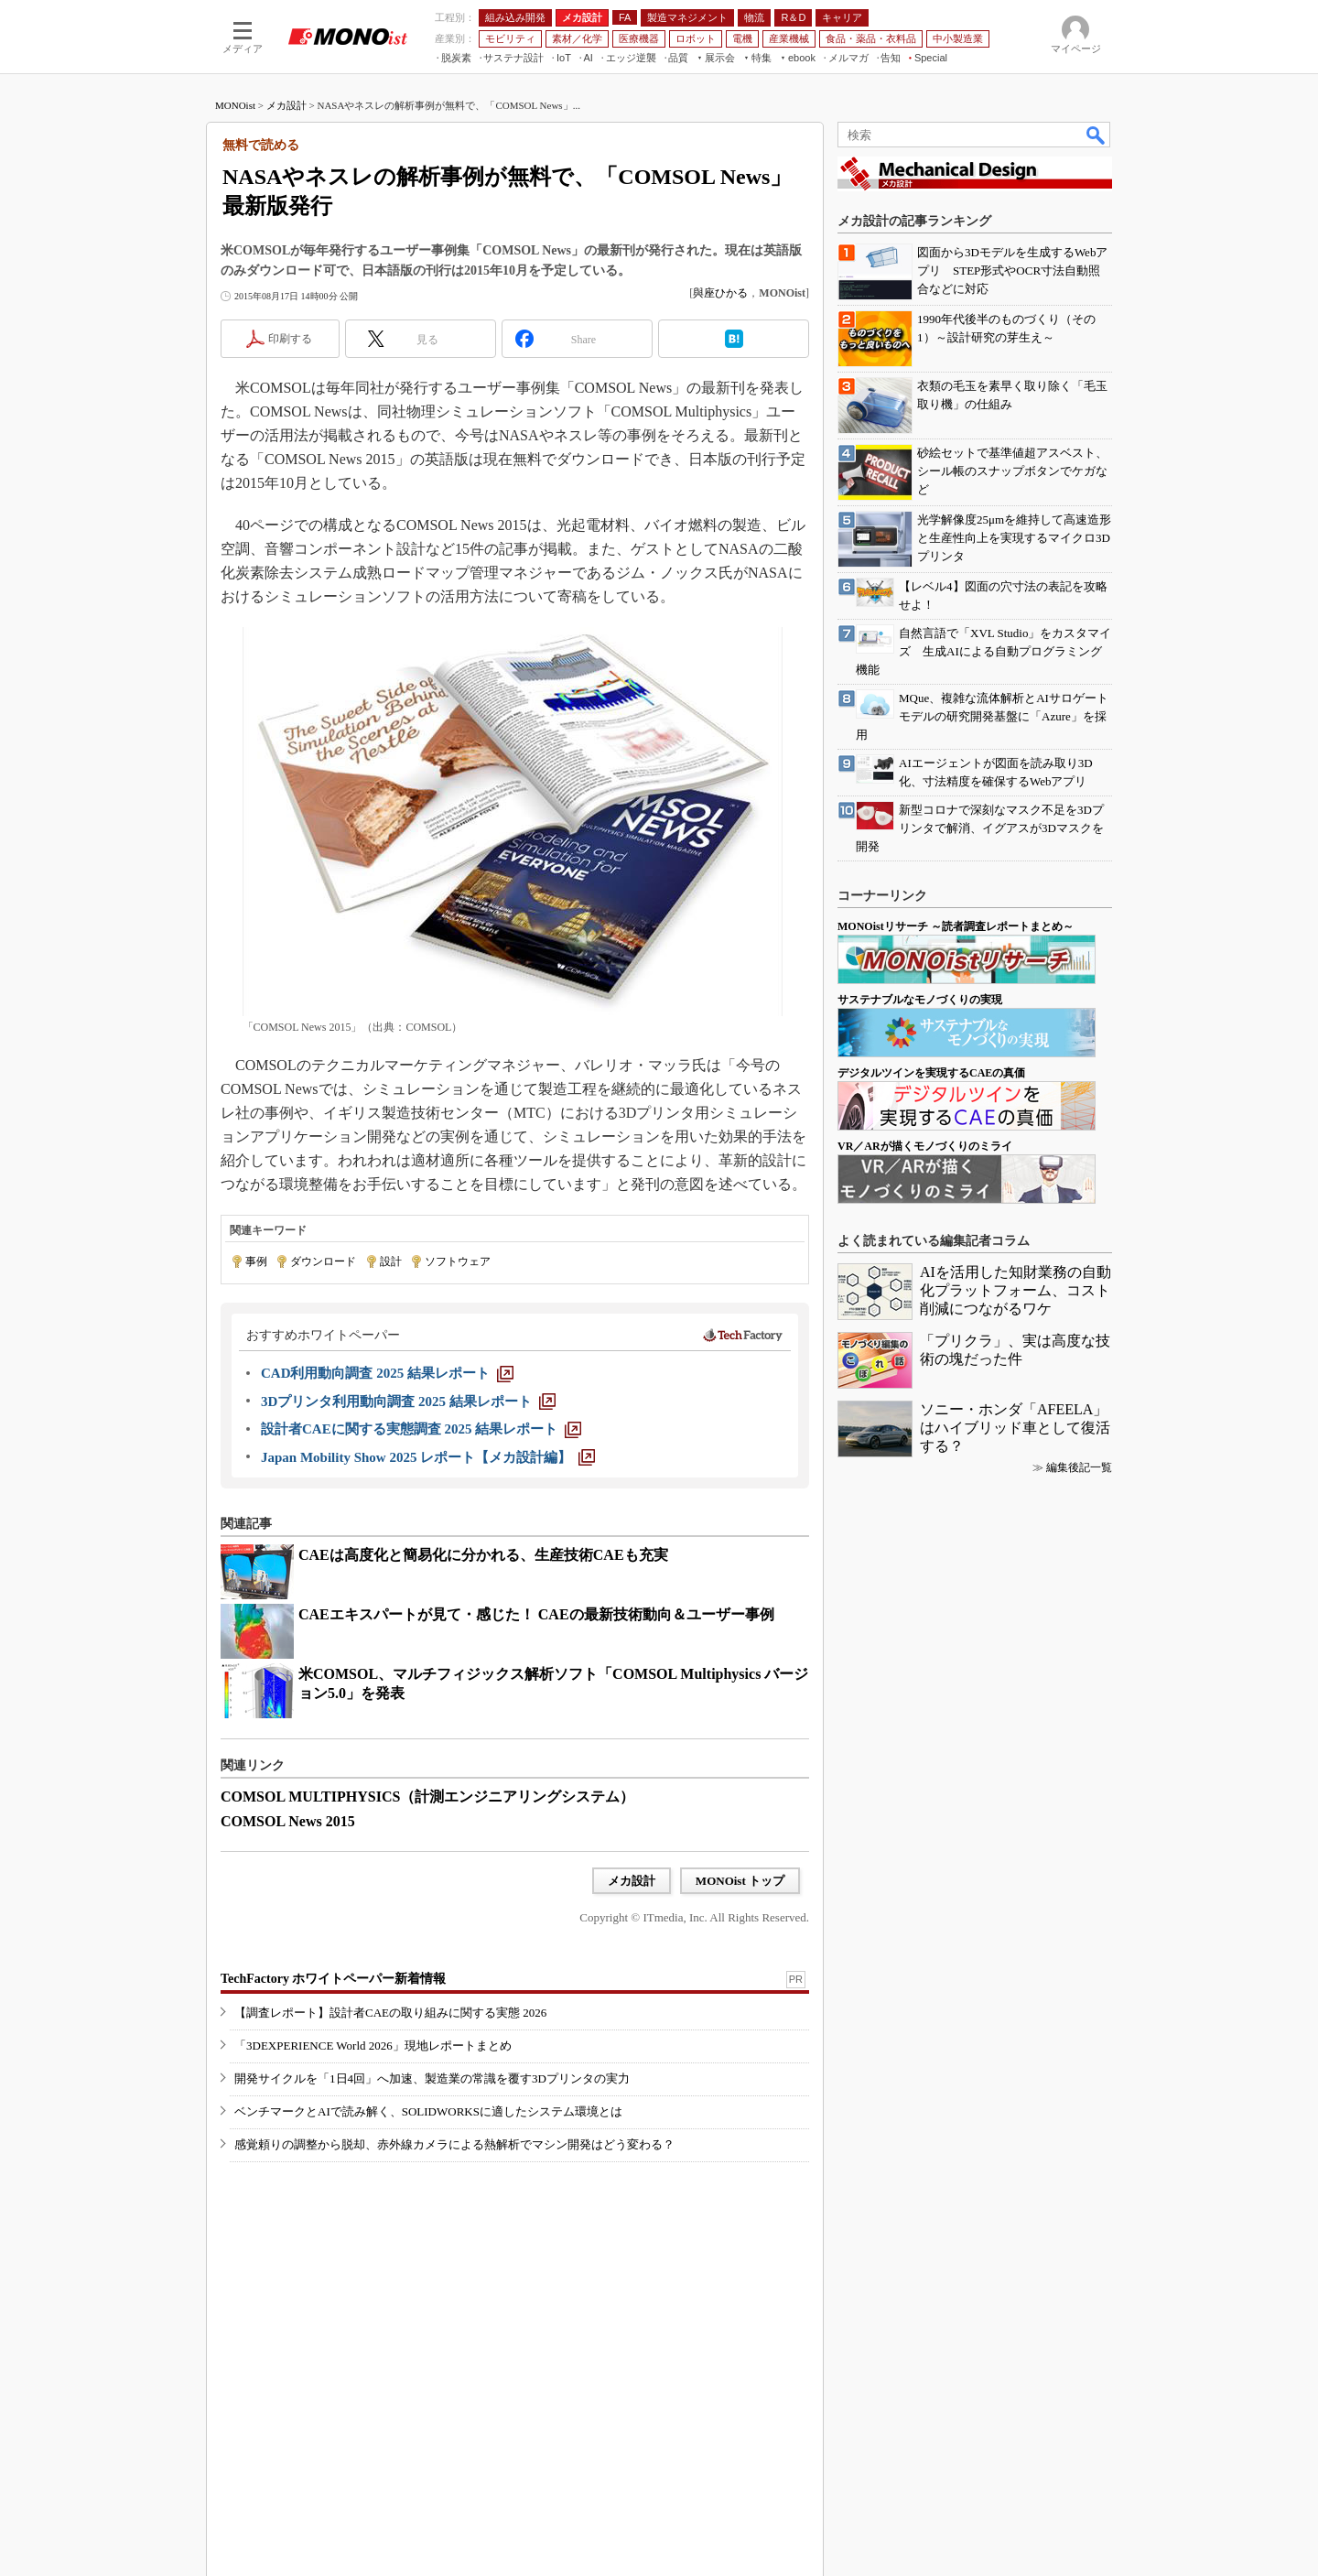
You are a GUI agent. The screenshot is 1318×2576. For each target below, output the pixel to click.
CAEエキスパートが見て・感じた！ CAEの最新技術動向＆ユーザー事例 (536, 1614)
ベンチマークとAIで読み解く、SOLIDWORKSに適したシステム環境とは (428, 2111)
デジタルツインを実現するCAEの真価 (931, 1072)
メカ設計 (286, 105)
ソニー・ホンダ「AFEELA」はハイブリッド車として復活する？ (1015, 1428)
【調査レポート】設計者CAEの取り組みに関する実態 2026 (390, 2012)
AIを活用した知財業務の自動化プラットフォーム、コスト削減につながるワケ (1015, 1290)
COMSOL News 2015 (288, 1821)
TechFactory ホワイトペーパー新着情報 (333, 1979)
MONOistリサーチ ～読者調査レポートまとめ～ (955, 926)
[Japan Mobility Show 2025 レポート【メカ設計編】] (428, 1457)
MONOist (235, 105)
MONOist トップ (740, 1881)
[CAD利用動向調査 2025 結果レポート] (387, 1373)
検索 (1096, 134)
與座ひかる (720, 293)
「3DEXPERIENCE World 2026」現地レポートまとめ (373, 2045)
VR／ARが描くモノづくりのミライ (924, 1146)
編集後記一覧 (1079, 1467)
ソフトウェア (458, 1261)
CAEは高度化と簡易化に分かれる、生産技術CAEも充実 (483, 1555)
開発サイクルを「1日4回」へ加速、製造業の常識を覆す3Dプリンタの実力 (432, 2078)
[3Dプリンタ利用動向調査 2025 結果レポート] (408, 1401)
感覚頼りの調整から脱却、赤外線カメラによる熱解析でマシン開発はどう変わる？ (454, 2144)
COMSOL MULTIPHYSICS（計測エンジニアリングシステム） (427, 1796)
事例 (256, 1261)
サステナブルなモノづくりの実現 (919, 999)
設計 (391, 1261)
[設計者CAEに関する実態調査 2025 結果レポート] (421, 1429)
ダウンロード (323, 1261)
